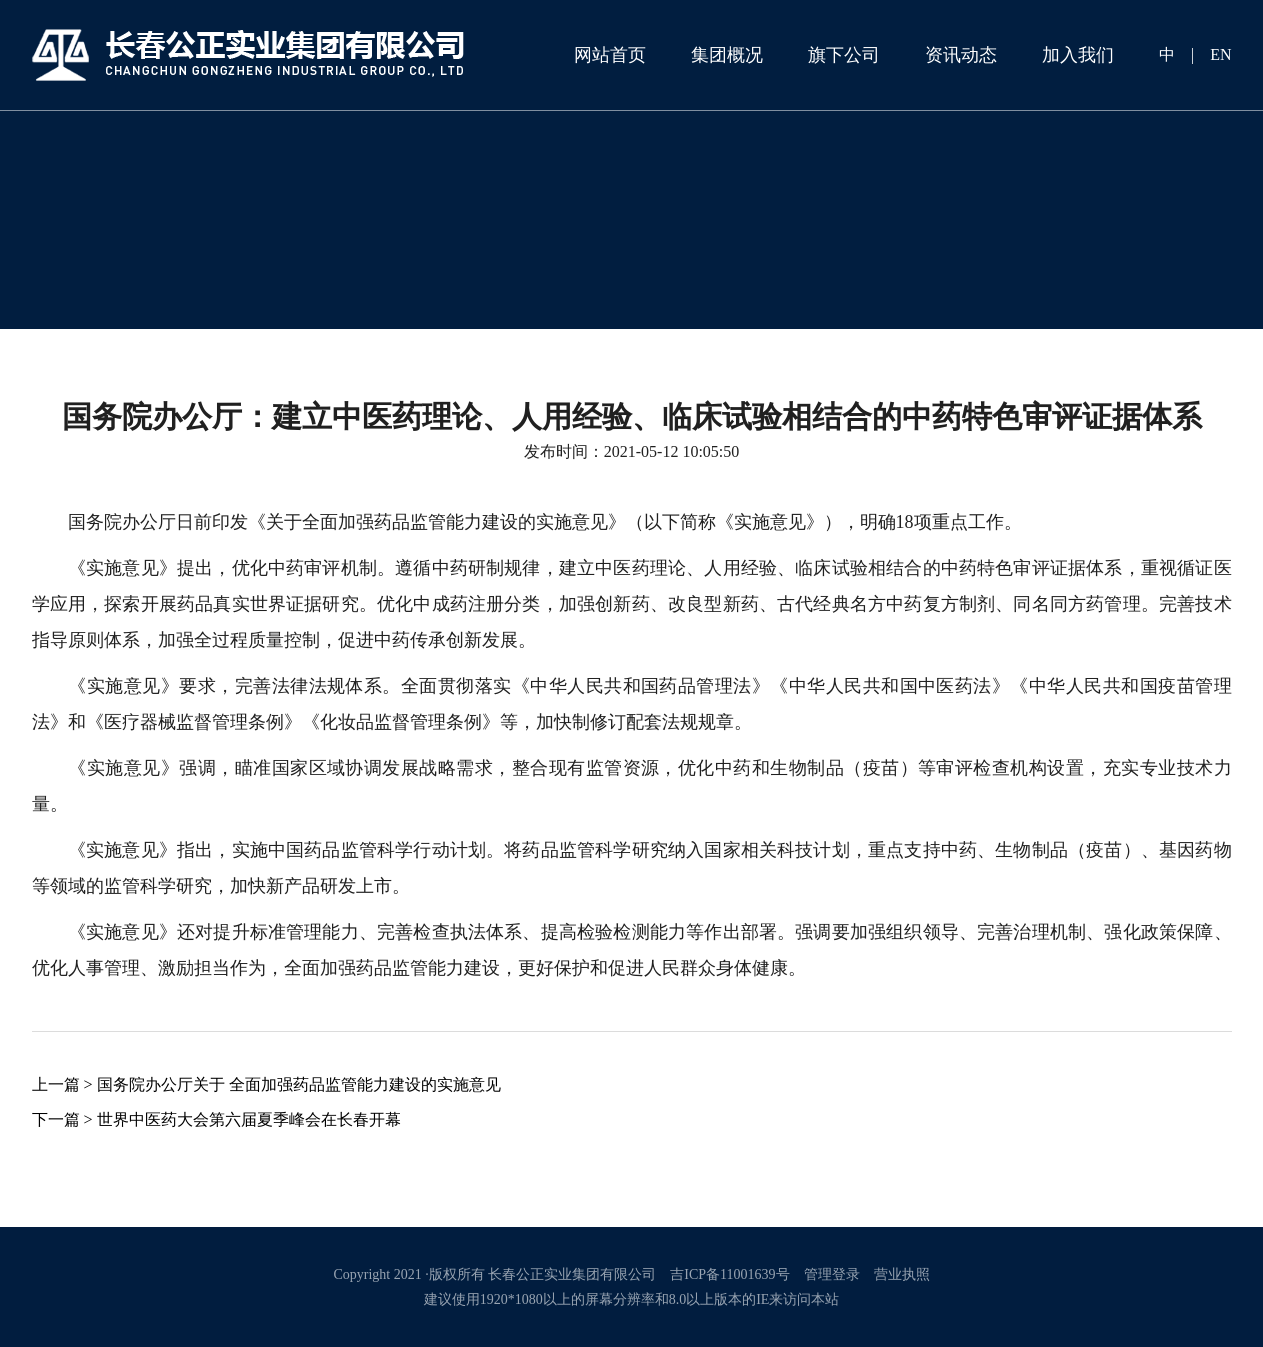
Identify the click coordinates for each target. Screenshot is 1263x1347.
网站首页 (610, 55)
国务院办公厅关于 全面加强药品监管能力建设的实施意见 (299, 1084)
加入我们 (1078, 55)
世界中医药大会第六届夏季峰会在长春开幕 (249, 1119)
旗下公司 (844, 55)
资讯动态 (961, 55)
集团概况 (727, 55)
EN (1220, 54)
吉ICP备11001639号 (729, 1274)
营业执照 (902, 1274)
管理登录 (832, 1274)
